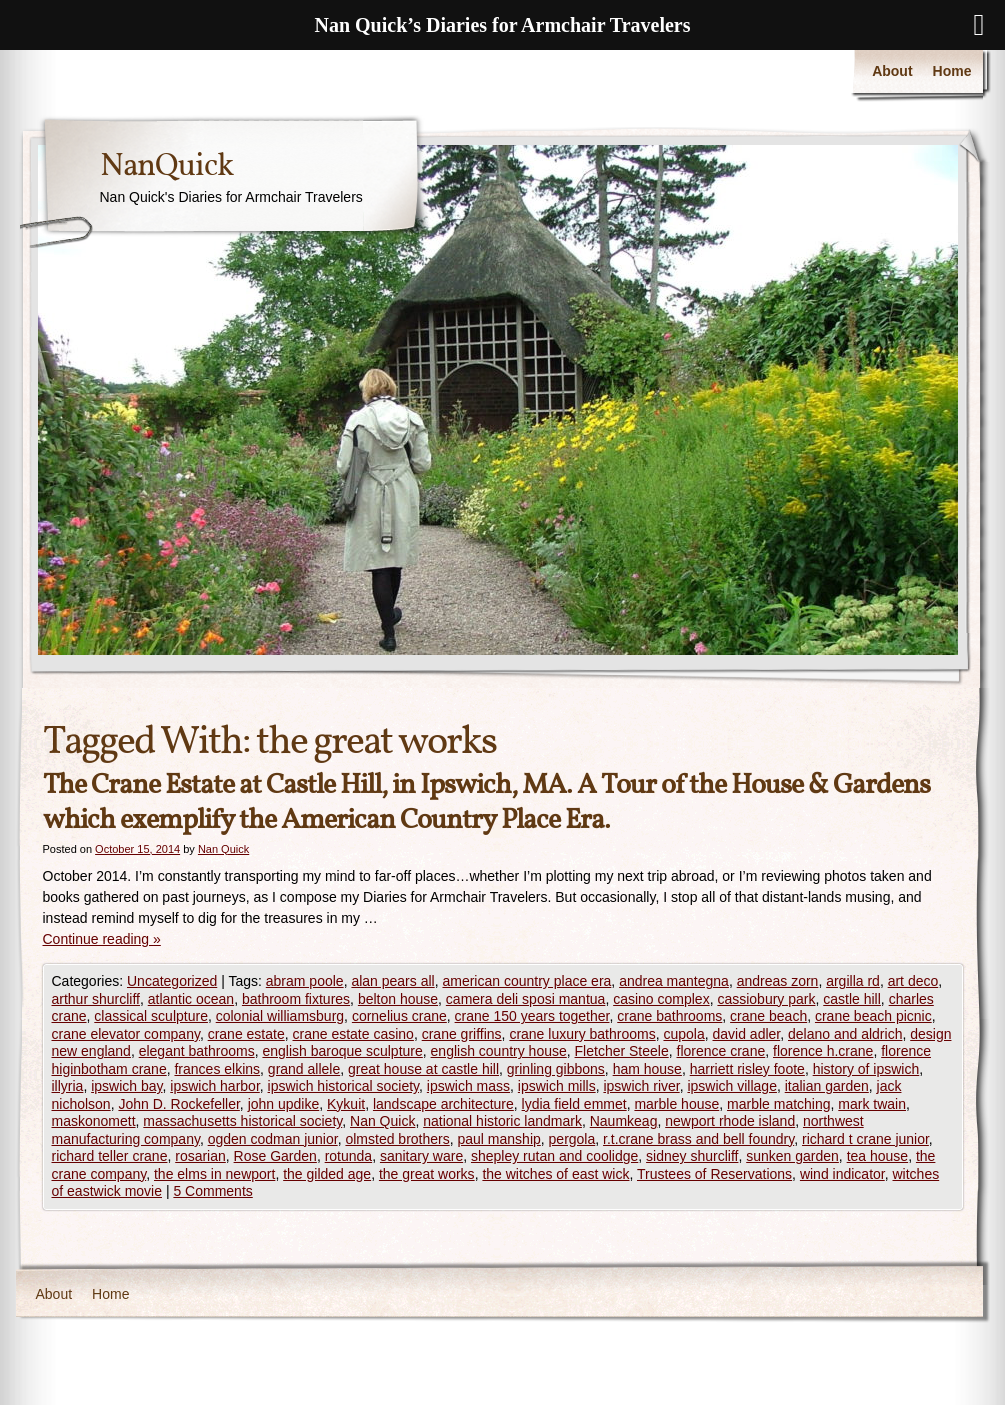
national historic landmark (502, 1121)
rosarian (200, 1156)
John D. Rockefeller (178, 1104)
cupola (683, 1034)
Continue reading (102, 939)
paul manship (499, 1139)
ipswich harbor (215, 1086)
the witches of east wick (555, 1174)
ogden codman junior (273, 1139)
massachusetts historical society (242, 1121)
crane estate (246, 1034)
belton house (398, 999)
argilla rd (853, 981)
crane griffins (462, 1034)
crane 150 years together (532, 1016)
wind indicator (842, 1174)
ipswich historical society (343, 1086)
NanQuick (166, 167)
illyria (68, 1086)
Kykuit (346, 1104)
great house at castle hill (423, 1069)
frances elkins (217, 1069)
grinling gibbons (556, 1069)
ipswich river (641, 1086)
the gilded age (327, 1174)
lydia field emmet (574, 1104)
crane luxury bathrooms (582, 1034)
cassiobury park (766, 999)
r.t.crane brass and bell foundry (698, 1139)
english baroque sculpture (342, 1051)
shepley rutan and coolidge (554, 1156)
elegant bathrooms (197, 1051)
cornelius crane (399, 1016)
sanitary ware (421, 1156)
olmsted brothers (397, 1139)
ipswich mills (557, 1086)
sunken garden (792, 1156)
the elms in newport (214, 1174)
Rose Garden (275, 1156)
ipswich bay (126, 1086)
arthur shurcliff (96, 999)
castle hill (852, 999)
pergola (572, 1139)
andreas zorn (778, 981)
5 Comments (212, 1191)
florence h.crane (823, 1051)
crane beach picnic (873, 1016)
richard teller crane (110, 1156)
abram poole (305, 981)
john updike (284, 1104)
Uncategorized (172, 981)
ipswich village (731, 1086)
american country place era (526, 981)
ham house (647, 1069)
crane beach (768, 1016)
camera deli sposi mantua (526, 999)
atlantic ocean (191, 999)
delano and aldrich (845, 1034)
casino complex (661, 999)
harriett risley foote (747, 1069)
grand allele (304, 1069)
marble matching (779, 1104)
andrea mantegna (674, 981)
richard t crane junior (865, 1139)
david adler (747, 1034)
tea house (878, 1156)
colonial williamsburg (280, 1016)
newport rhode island (730, 1121)
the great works (427, 1174)
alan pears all (392, 981)
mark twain (872, 1104)
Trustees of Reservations (714, 1174)
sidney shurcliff (692, 1156)
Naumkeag (624, 1121)
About (892, 71)
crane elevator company (126, 1034)
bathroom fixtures (296, 999)
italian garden (827, 1086)
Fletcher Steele (622, 1051)
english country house (499, 1051)
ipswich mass (468, 1086)
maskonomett (94, 1121)
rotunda (348, 1156)
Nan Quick (223, 849)
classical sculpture (151, 1016)
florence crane (721, 1051)
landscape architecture (443, 1104)
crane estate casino (353, 1034)
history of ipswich (866, 1069)
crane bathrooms (669, 1016)
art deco (913, 981)
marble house (676, 1104)
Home (952, 71)
